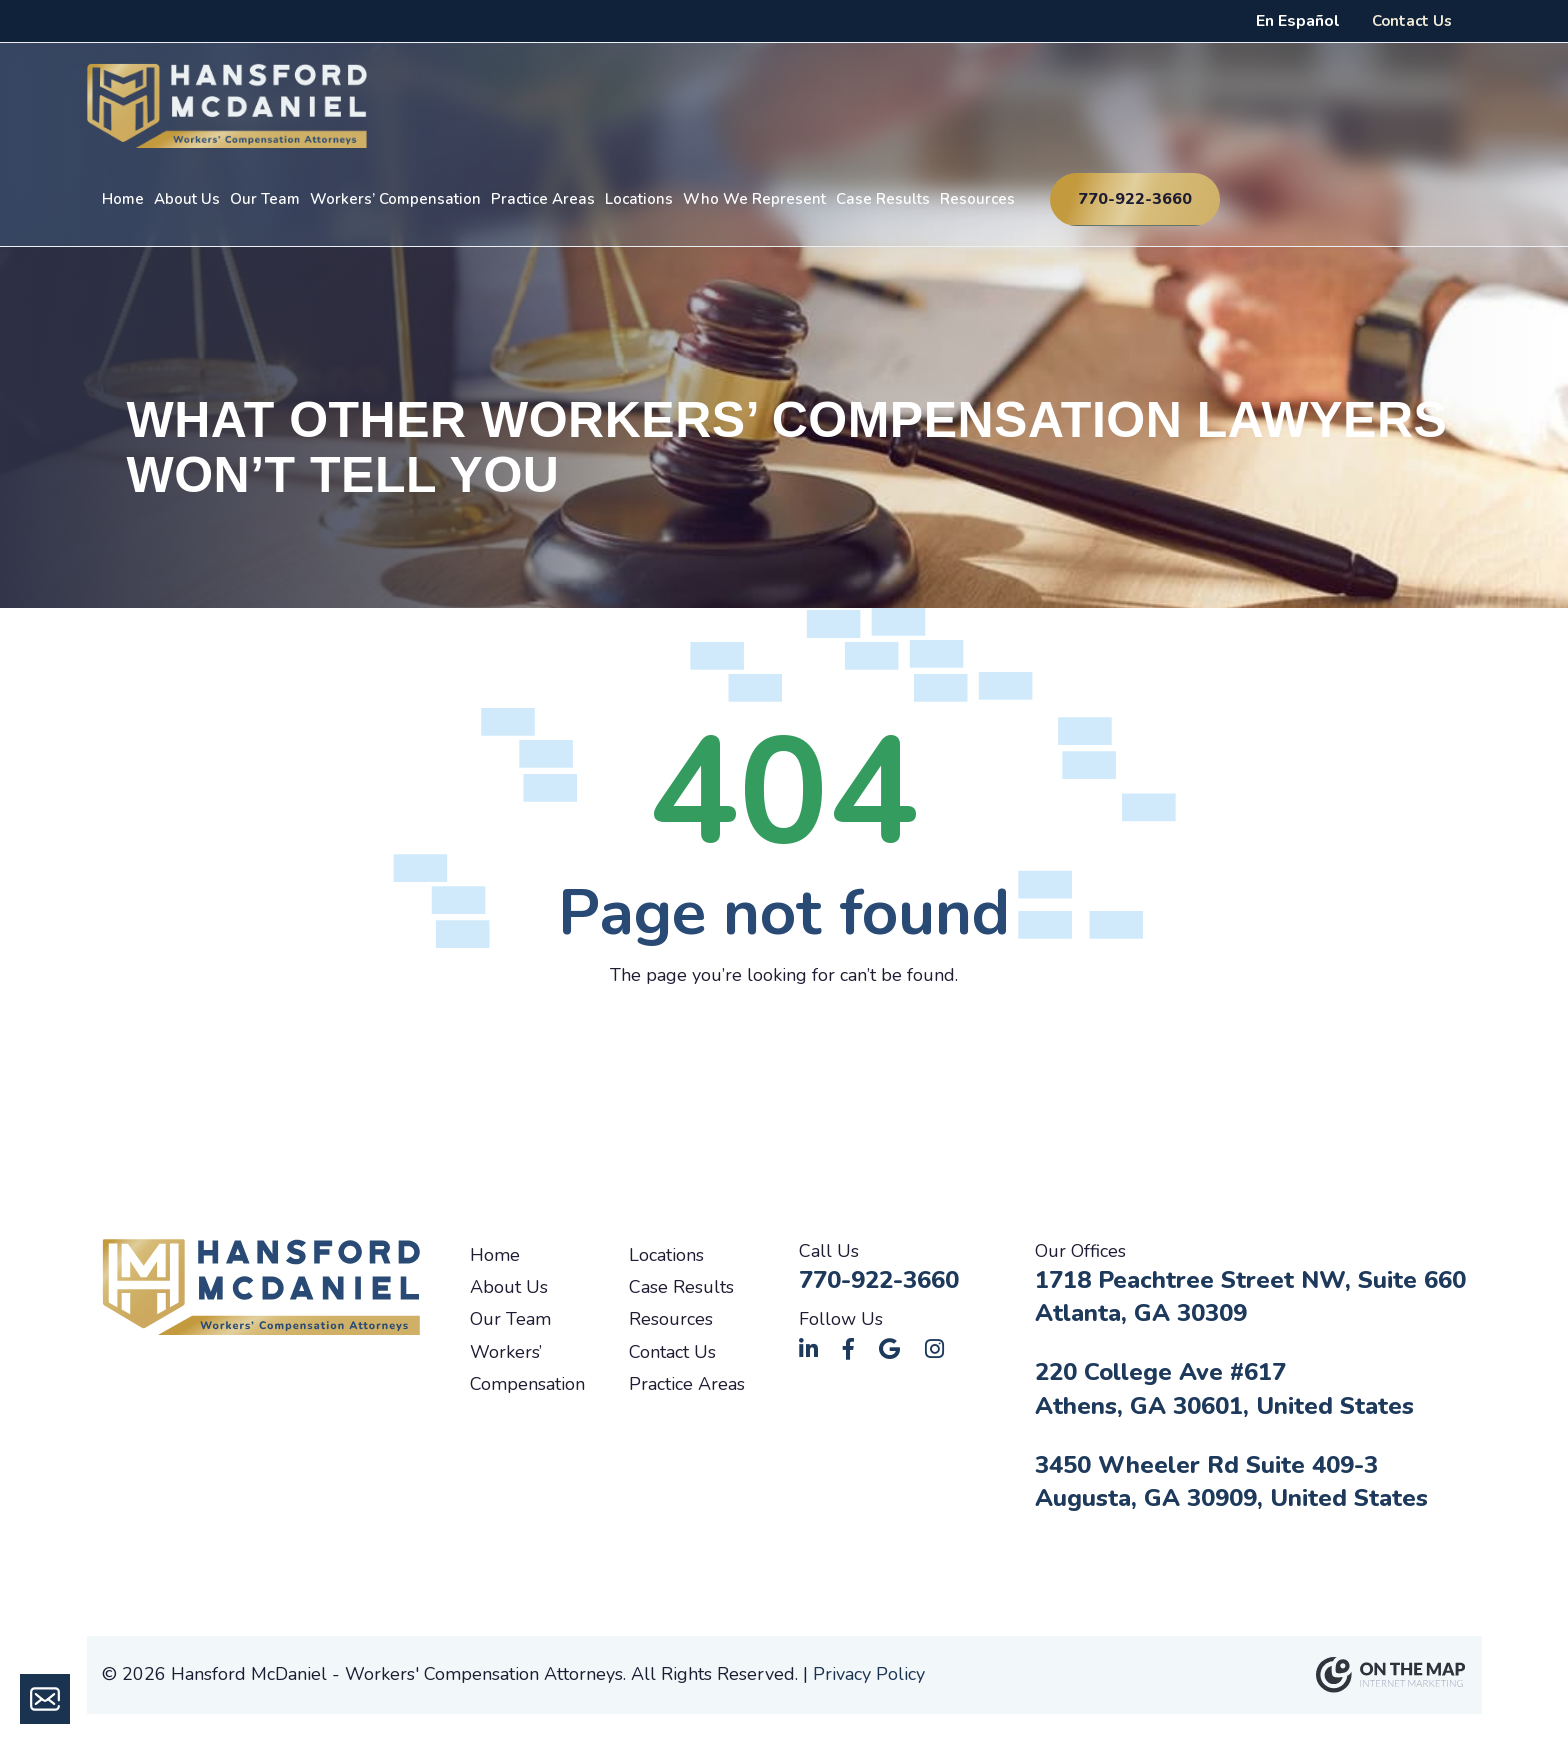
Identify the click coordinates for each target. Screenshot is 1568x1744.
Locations (639, 199)
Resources (977, 199)
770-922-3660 (1135, 199)
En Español (1298, 21)
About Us (187, 199)
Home (123, 199)
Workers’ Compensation (395, 199)
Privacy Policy (869, 1674)
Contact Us (1412, 21)
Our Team (265, 199)
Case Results (883, 199)
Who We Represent (754, 199)
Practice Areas (543, 199)
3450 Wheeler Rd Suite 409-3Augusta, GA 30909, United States (1231, 1482)
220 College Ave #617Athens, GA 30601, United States (1224, 1389)
